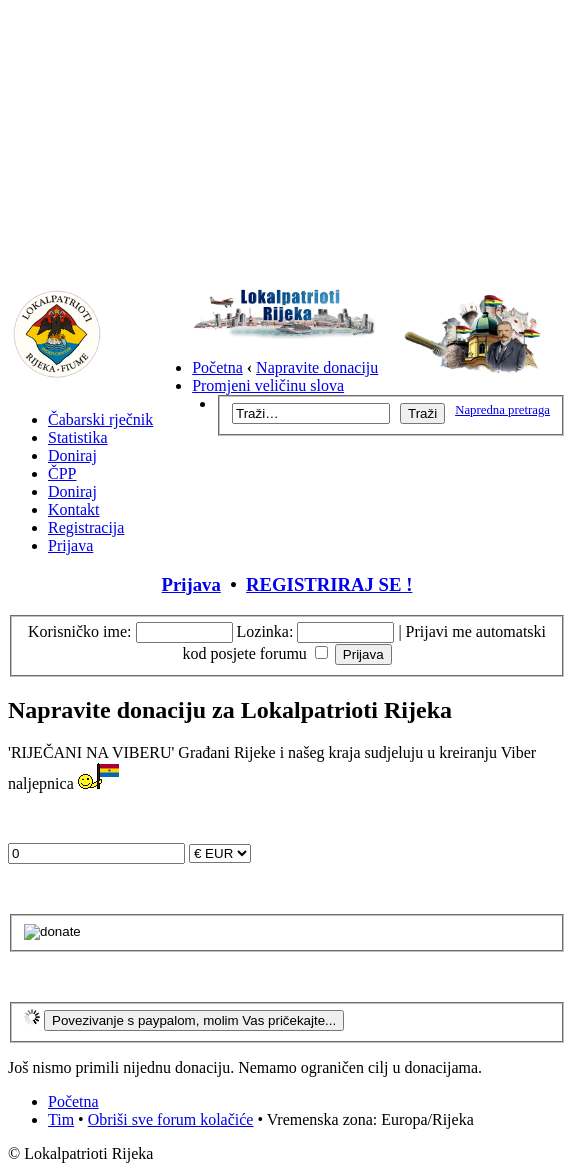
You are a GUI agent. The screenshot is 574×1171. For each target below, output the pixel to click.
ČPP (62, 473)
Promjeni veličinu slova (268, 385)
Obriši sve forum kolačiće (171, 1119)
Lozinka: (265, 631)
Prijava (70, 545)
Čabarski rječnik (100, 419)
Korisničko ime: (80, 631)
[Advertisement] (287, 148)
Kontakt (74, 509)
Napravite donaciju (317, 367)
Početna (217, 367)
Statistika (78, 437)
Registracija (86, 527)
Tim (61, 1119)
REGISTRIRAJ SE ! (329, 584)
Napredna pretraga (502, 410)
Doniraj (72, 455)
